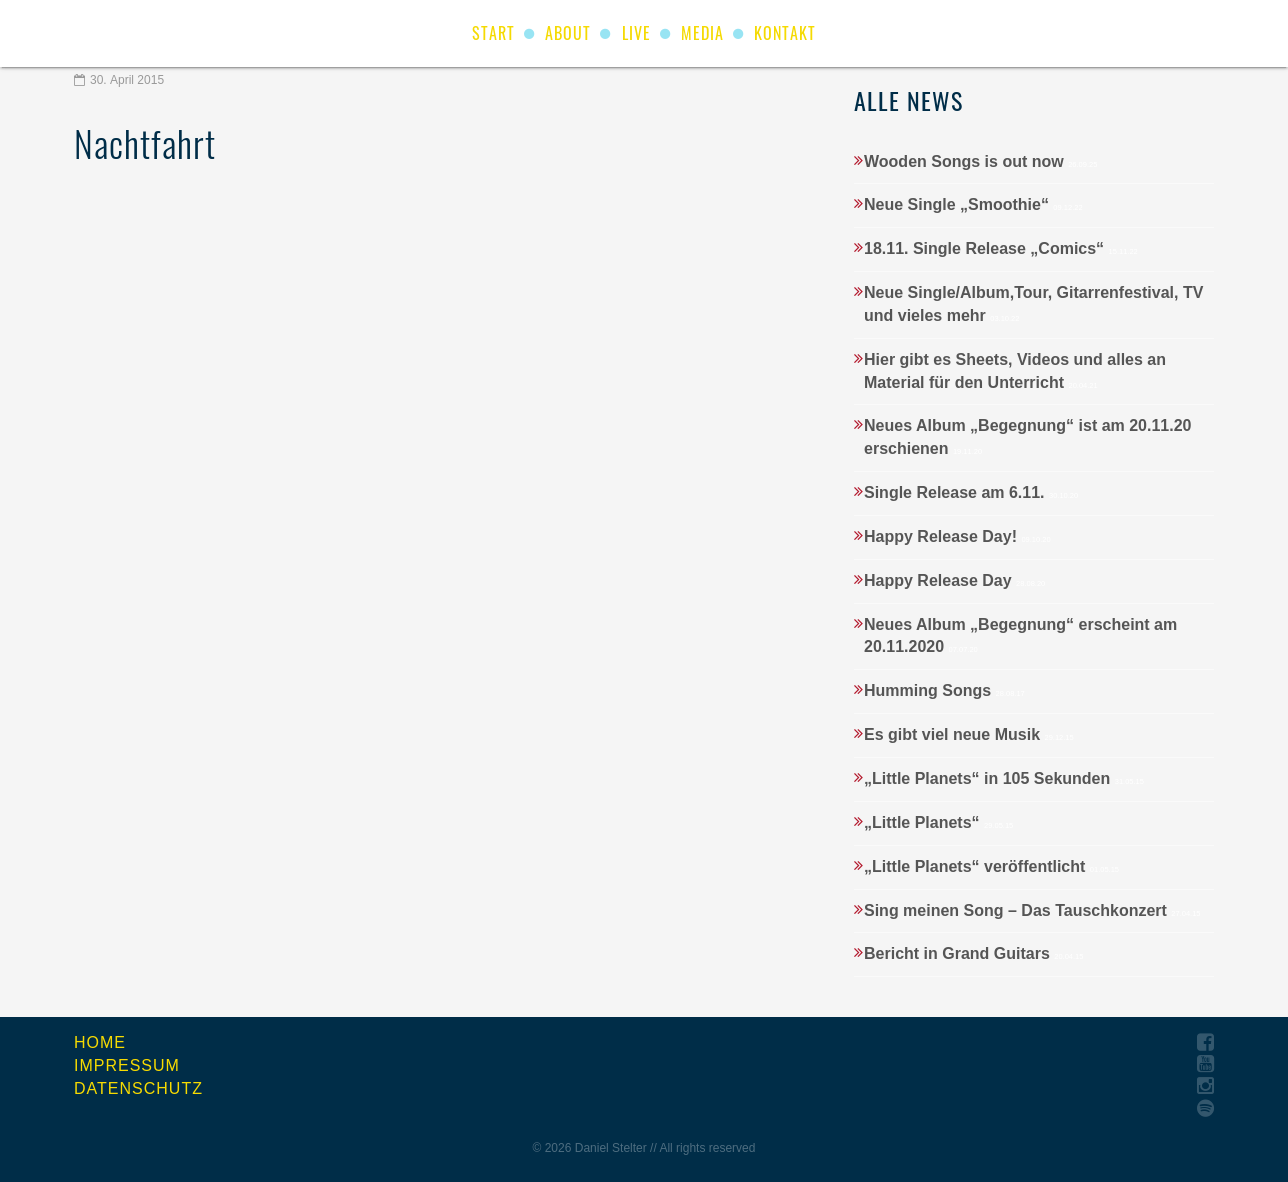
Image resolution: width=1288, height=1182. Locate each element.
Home (100, 1042)
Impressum (127, 1065)
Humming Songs (944, 690)
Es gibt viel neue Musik (969, 734)
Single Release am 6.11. (971, 492)
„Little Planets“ (938, 822)
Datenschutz (138, 1088)
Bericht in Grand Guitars (973, 953)
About (568, 33)
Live (636, 33)
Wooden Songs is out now (980, 161)
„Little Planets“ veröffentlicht (991, 866)
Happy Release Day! (957, 536)
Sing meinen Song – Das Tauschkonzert (1032, 910)
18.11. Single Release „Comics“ (1001, 248)
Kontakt (785, 33)
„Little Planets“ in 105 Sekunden (1004, 778)
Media (702, 33)
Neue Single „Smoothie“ (973, 204)
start (493, 33)
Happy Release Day (954, 580)
